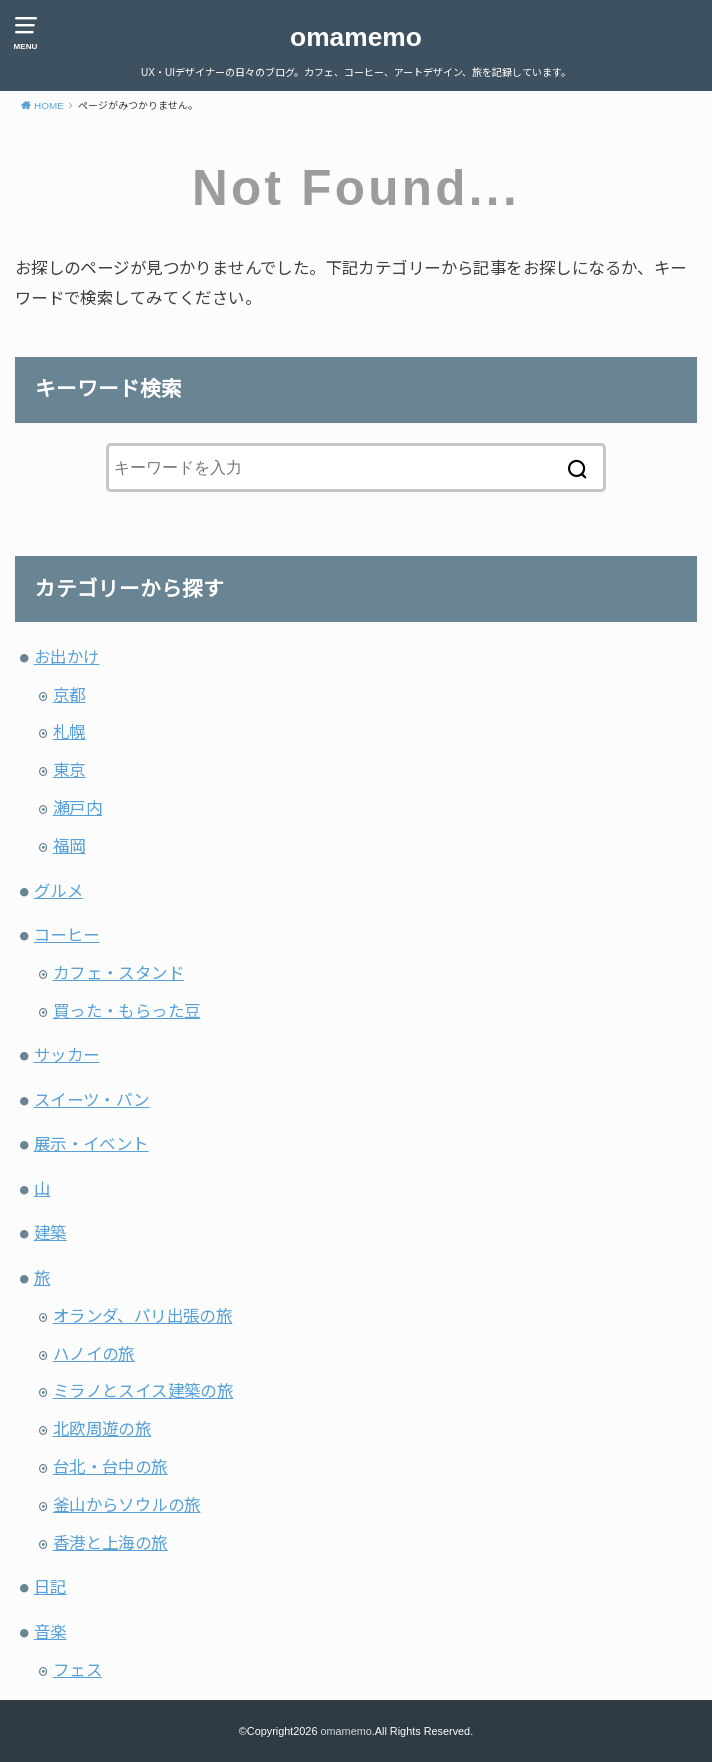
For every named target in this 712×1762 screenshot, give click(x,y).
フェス (77, 1670)
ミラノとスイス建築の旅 (143, 1391)
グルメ (58, 891)
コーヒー (67, 935)
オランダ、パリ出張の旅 (143, 1316)
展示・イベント (91, 1144)
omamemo (356, 37)
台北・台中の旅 (110, 1467)
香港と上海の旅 (110, 1543)
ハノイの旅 (94, 1354)
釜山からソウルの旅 (127, 1505)
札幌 (69, 732)
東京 (69, 770)
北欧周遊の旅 (102, 1429)
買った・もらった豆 (127, 1011)
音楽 (50, 1632)
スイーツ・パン (92, 1100)
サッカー (67, 1055)
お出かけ (67, 657)
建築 (50, 1233)
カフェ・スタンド (118, 973)
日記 (50, 1587)
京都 (69, 695)
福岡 (69, 846)
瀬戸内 (77, 808)
